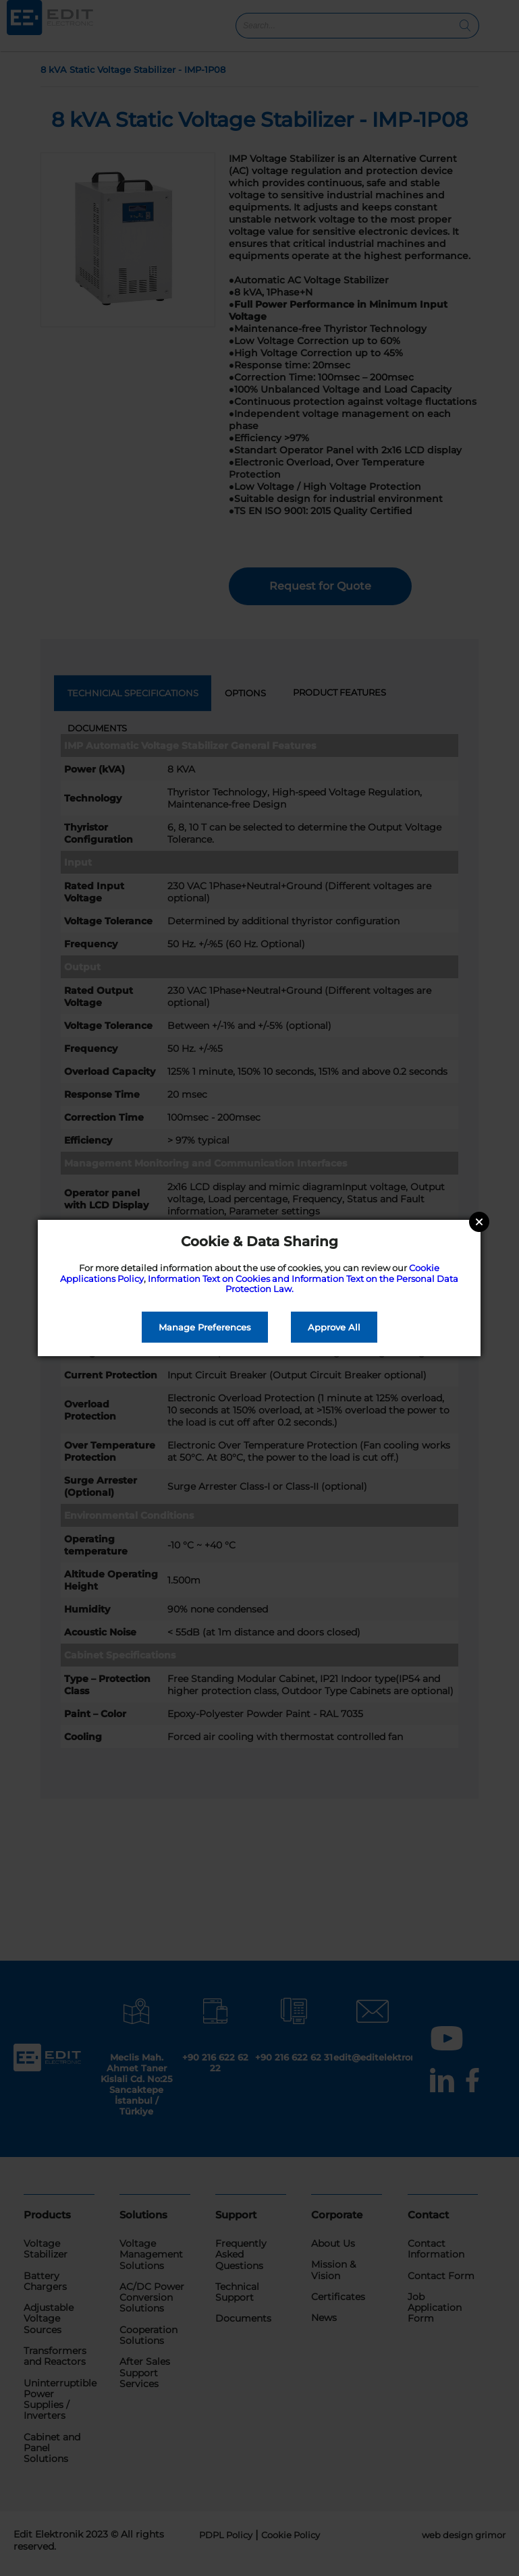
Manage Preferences (205, 1327)
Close (479, 1222)
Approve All (334, 1327)
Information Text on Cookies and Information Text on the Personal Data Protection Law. (303, 1284)
